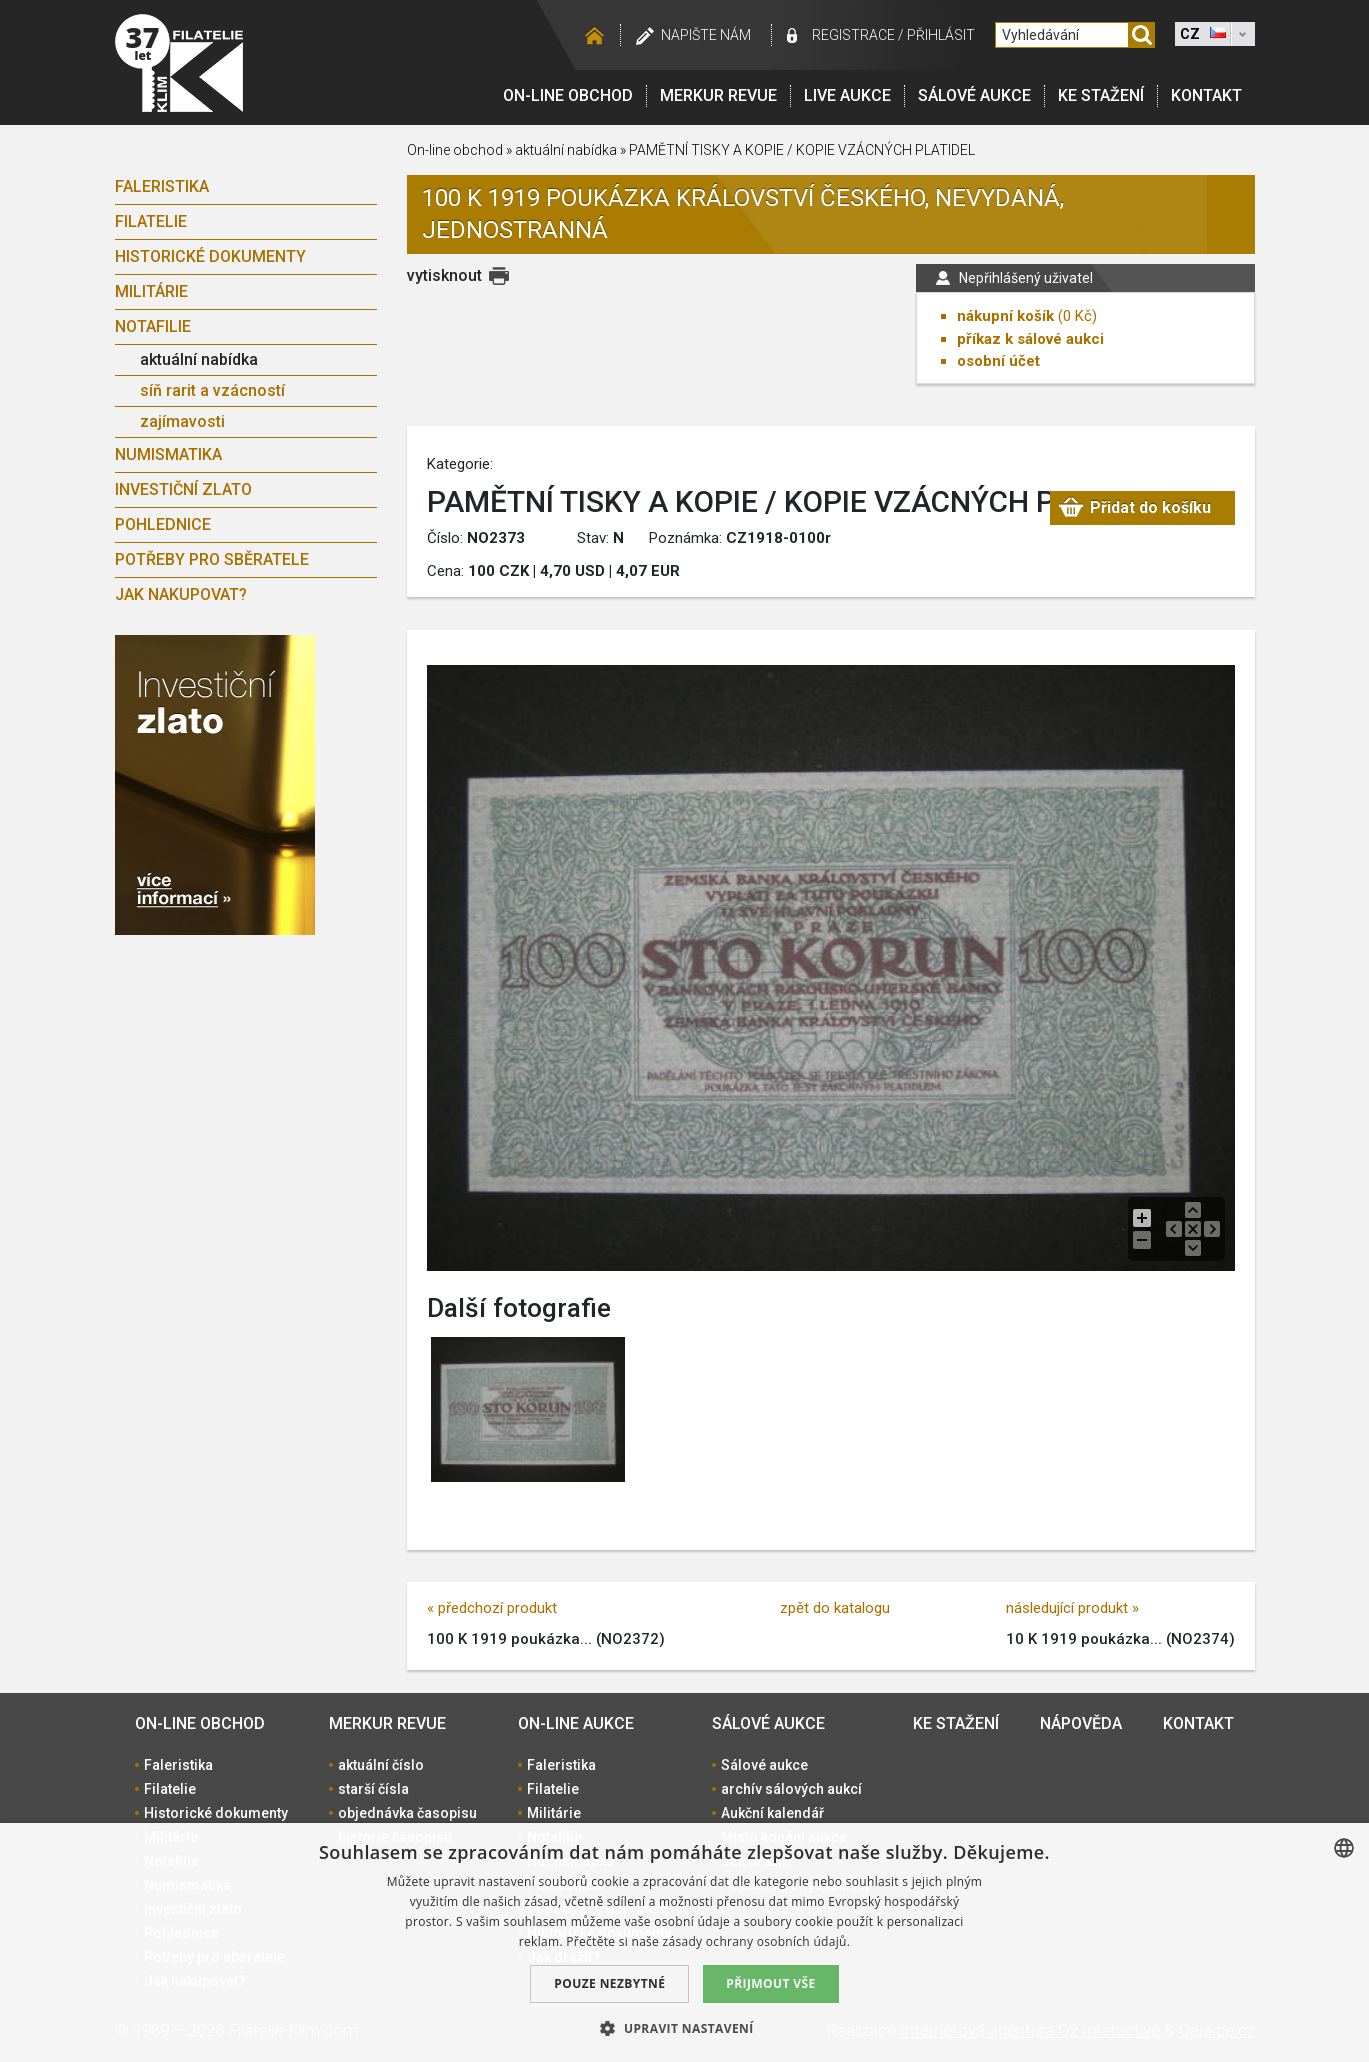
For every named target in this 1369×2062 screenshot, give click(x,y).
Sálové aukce (974, 95)
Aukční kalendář (772, 1813)
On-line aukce (576, 1723)
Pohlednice (163, 524)
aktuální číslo (381, 1765)
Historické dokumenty (210, 256)
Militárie (151, 291)
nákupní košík (1005, 316)
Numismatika (168, 454)
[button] (684, 2028)
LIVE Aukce (847, 95)
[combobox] (1344, 1848)
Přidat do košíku (1150, 507)
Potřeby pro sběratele (212, 559)
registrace (853, 35)
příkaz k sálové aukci (1030, 339)
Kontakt (1206, 95)
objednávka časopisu (407, 1813)
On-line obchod (568, 95)
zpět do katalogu (835, 1608)
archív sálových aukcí (791, 1789)
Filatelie (151, 221)
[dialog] (684, 1942)
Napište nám (706, 35)
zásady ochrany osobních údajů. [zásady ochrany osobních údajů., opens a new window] (757, 1941)
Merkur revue (718, 95)
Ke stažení (1101, 95)
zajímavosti (182, 421)
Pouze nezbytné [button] (609, 1983)
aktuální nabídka (199, 359)
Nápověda (1081, 1723)
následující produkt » (1072, 1608)
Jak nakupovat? (181, 594)
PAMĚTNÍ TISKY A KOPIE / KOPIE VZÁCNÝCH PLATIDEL (802, 150)
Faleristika (162, 186)
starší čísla (373, 1789)
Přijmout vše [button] (770, 1983)
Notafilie (153, 326)
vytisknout (444, 275)
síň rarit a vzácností (212, 390)
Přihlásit (941, 35)
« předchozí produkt (492, 1608)
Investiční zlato (183, 489)
